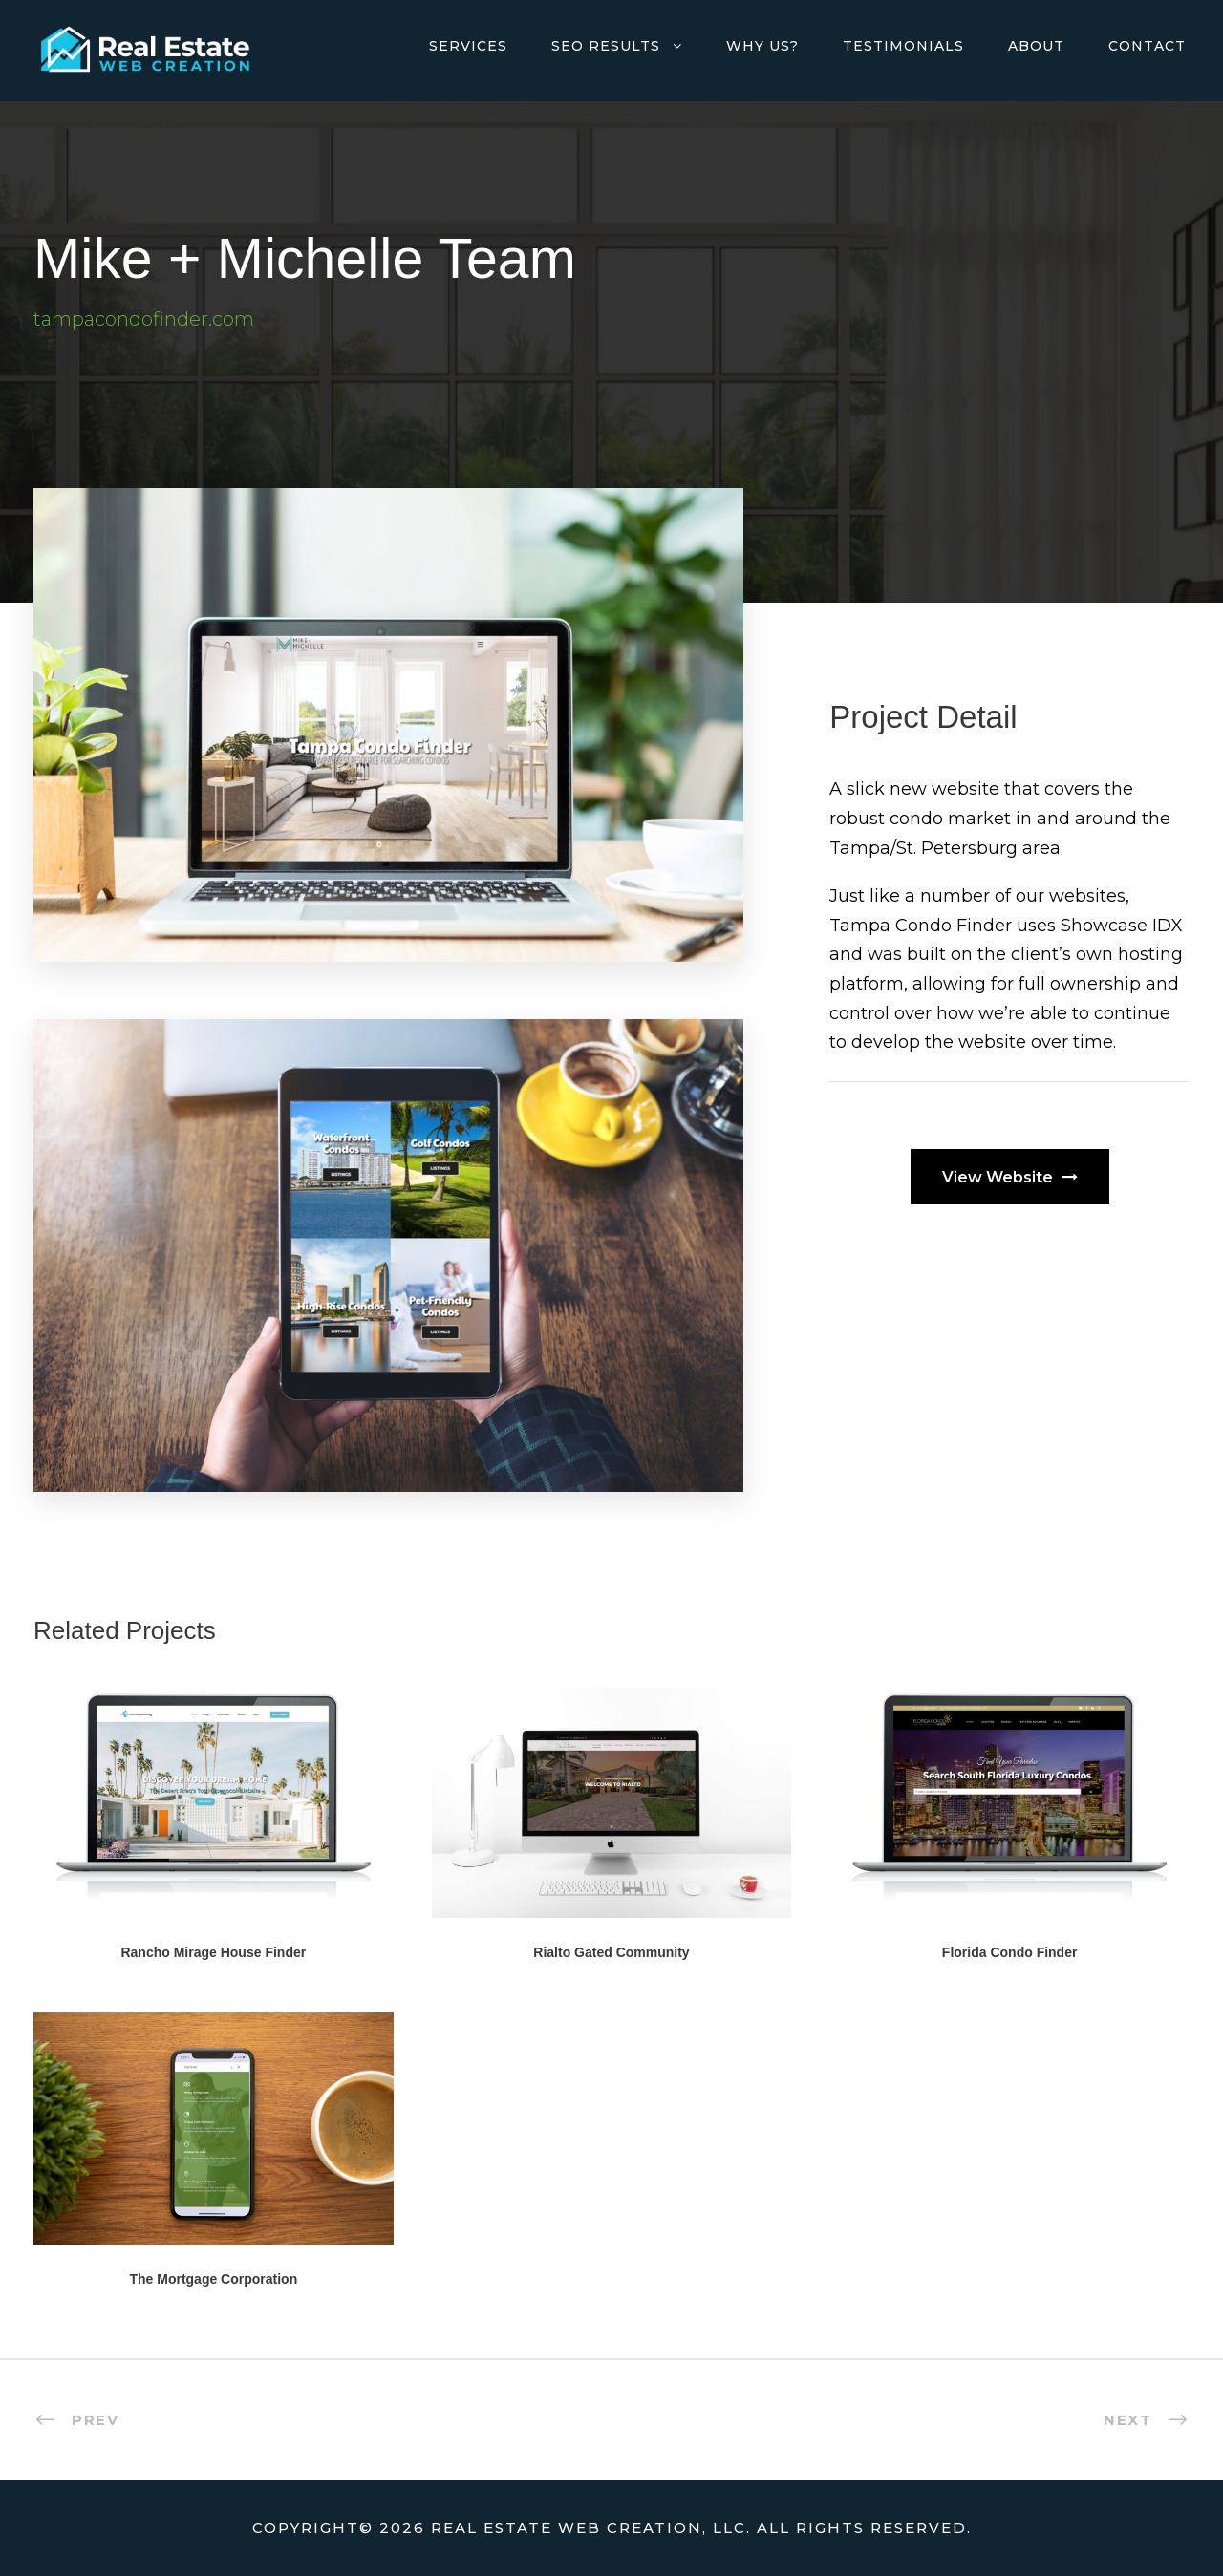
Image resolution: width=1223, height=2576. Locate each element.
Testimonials (903, 45)
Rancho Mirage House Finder (213, 1952)
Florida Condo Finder (1010, 1952)
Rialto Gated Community (611, 1952)
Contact (1147, 45)
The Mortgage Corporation (213, 2279)
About (1036, 45)
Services (468, 45)
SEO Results (605, 45)
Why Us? (762, 45)
